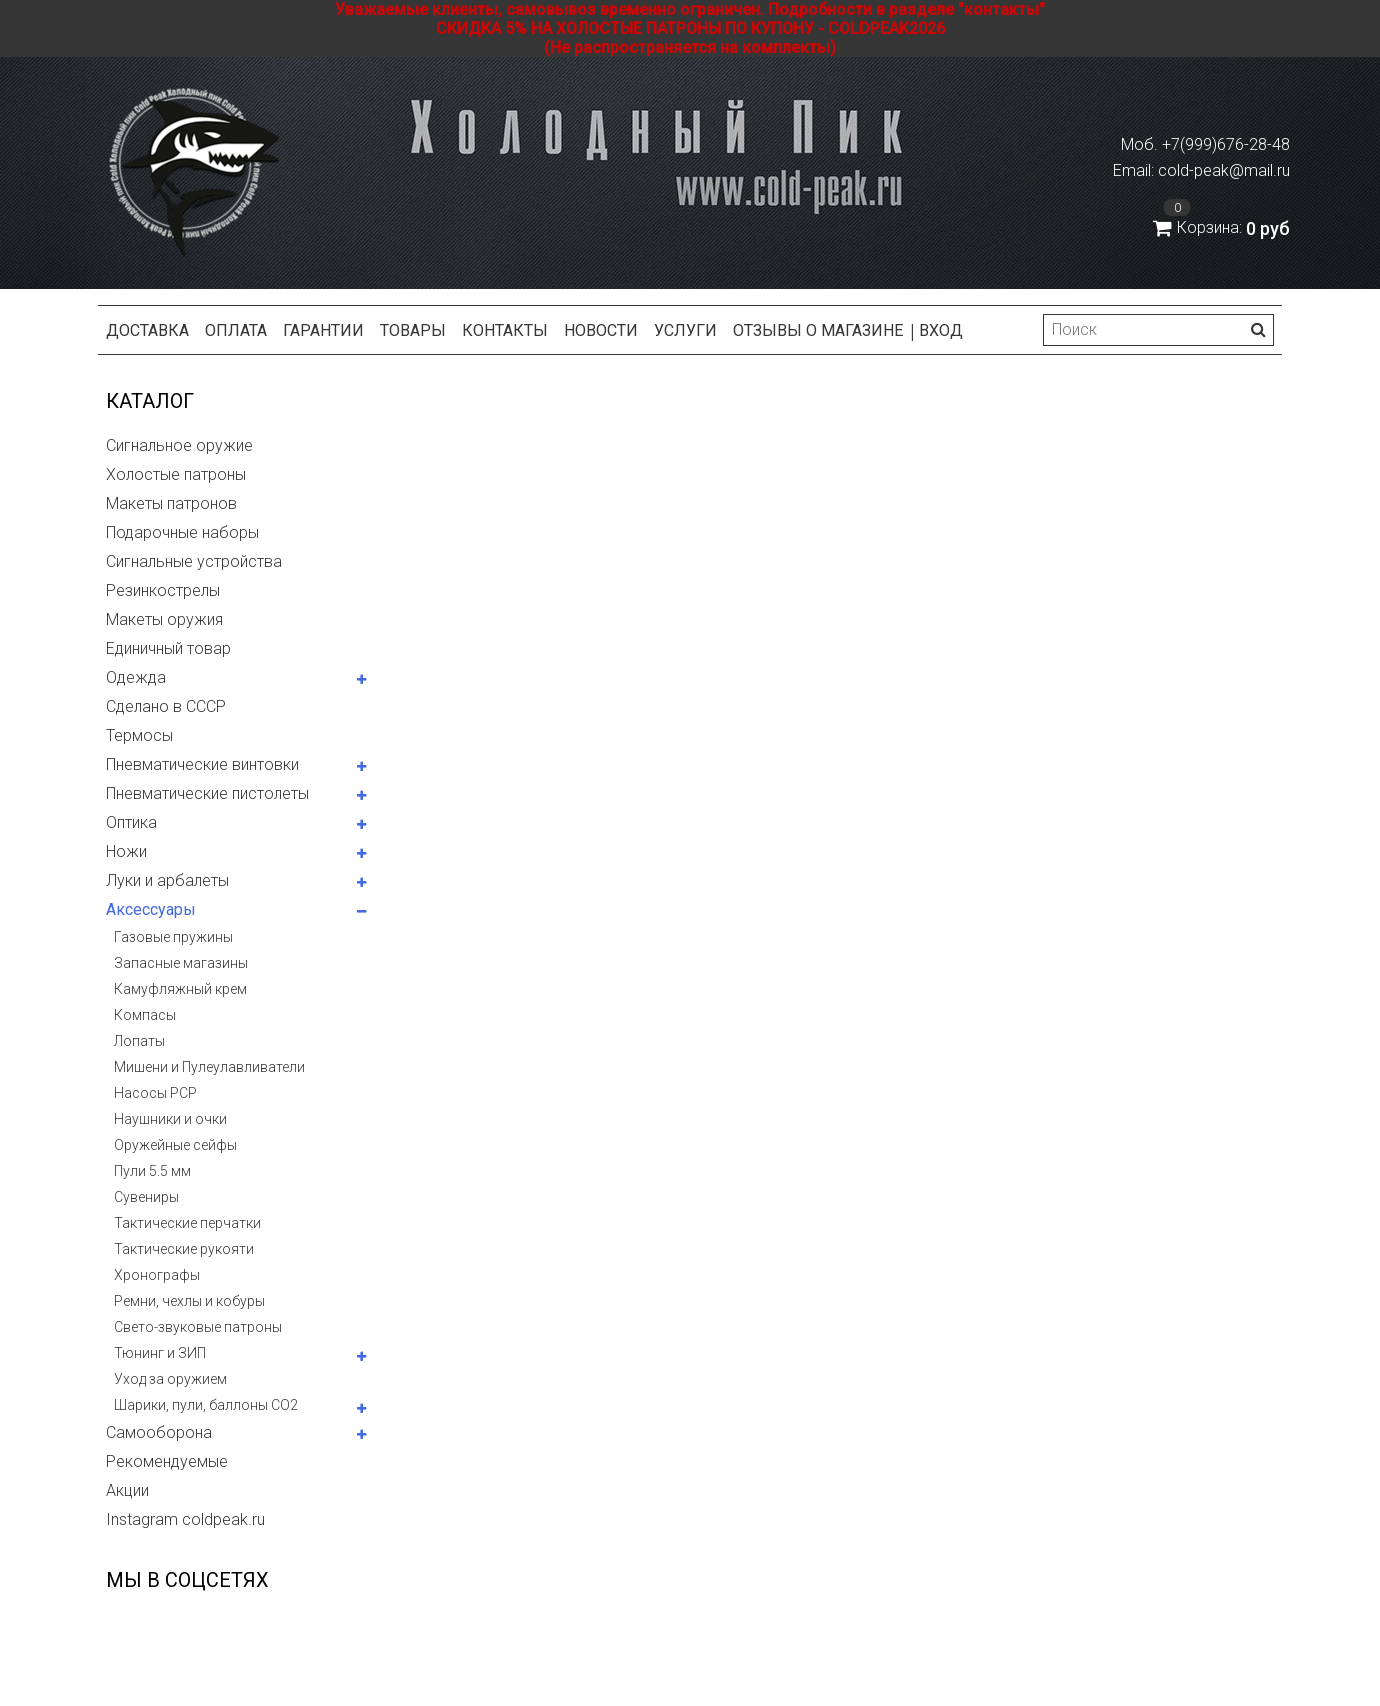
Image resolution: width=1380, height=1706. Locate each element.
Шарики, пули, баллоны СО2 (206, 1405)
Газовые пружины (173, 937)
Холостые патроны (176, 474)
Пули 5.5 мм (152, 1171)
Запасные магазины (181, 963)
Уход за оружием (170, 1379)
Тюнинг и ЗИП (160, 1353)
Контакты (505, 330)
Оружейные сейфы (175, 1145)
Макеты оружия (164, 619)
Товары (413, 330)
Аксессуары (151, 909)
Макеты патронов (171, 503)
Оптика (131, 822)
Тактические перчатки (187, 1223)
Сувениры (146, 1197)
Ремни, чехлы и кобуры (189, 1301)
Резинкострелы (163, 590)
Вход (941, 330)
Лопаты (139, 1041)
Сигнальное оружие (179, 445)
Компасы (145, 1015)
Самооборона (159, 1432)
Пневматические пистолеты (207, 793)
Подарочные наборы (182, 532)
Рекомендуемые (167, 1461)
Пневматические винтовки (202, 764)
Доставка (147, 330)
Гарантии (323, 330)
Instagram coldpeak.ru (185, 1519)
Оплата (236, 330)
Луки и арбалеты (167, 880)
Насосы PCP (155, 1093)
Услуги (685, 330)
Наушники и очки (170, 1119)
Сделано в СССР (166, 706)
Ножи (126, 851)
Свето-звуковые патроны (198, 1327)
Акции (127, 1490)
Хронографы (157, 1275)
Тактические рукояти (184, 1249)
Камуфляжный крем (180, 989)
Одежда (136, 677)
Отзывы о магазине (818, 330)
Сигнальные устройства (194, 561)
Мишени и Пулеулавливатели (209, 1067)
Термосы (139, 735)
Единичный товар (168, 648)
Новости (601, 330)
